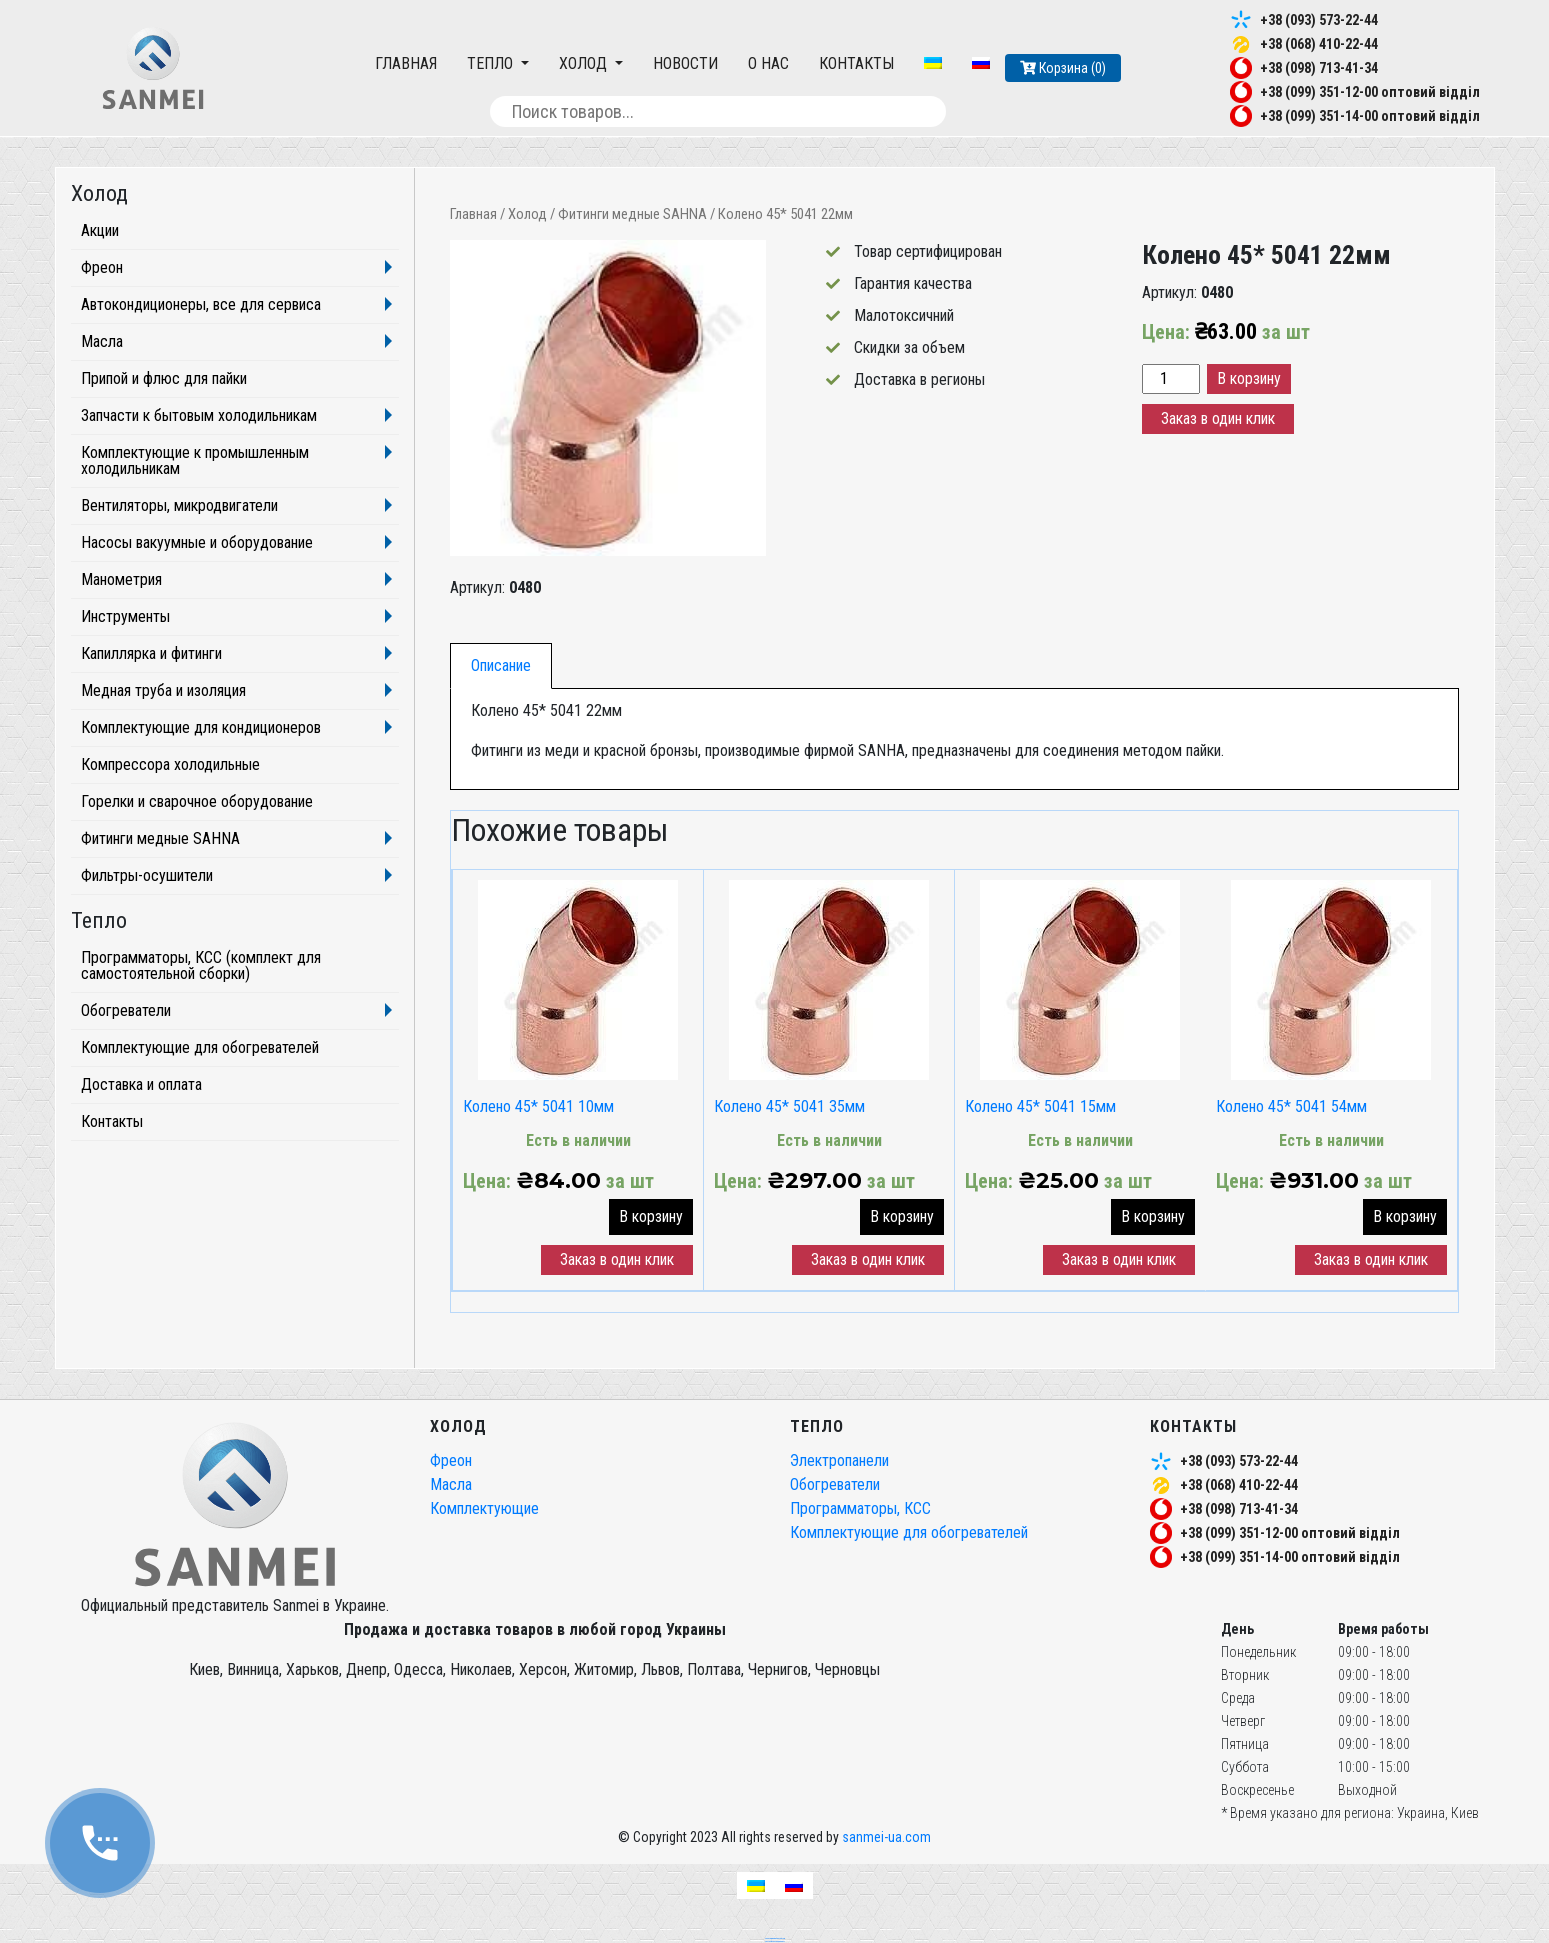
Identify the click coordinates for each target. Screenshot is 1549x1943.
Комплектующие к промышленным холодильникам (195, 460)
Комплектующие (484, 1508)
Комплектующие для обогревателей (200, 1047)
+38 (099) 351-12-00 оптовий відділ (1370, 92)
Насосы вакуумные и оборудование (197, 542)
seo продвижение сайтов (775, 1938)
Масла (102, 341)
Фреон (102, 267)
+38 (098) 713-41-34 (1319, 68)
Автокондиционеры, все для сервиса (201, 304)
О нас (768, 63)
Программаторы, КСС (860, 1508)
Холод (585, 63)
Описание (501, 665)
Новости (685, 63)
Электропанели (839, 1460)
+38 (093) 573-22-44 (1319, 20)
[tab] (501, 666)
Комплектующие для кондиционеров (201, 727)
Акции (100, 230)
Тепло (492, 63)
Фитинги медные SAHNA (632, 214)
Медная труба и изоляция (163, 690)
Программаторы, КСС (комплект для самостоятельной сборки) (201, 965)
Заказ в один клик (1218, 418)
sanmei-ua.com (886, 1837)
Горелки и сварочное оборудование (197, 801)
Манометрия (121, 579)
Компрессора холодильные (170, 764)
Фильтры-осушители (147, 875)
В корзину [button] (651, 1216)
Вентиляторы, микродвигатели (179, 505)
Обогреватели (126, 1010)
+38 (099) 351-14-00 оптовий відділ (1370, 116)
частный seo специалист (775, 1941)
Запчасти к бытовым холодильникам (199, 415)
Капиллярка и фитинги (151, 653)
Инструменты (125, 616)
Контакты (856, 63)
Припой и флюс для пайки (164, 378)
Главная (406, 63)
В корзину (1249, 378)
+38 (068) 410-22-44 (1319, 44)
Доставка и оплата (141, 1084)
